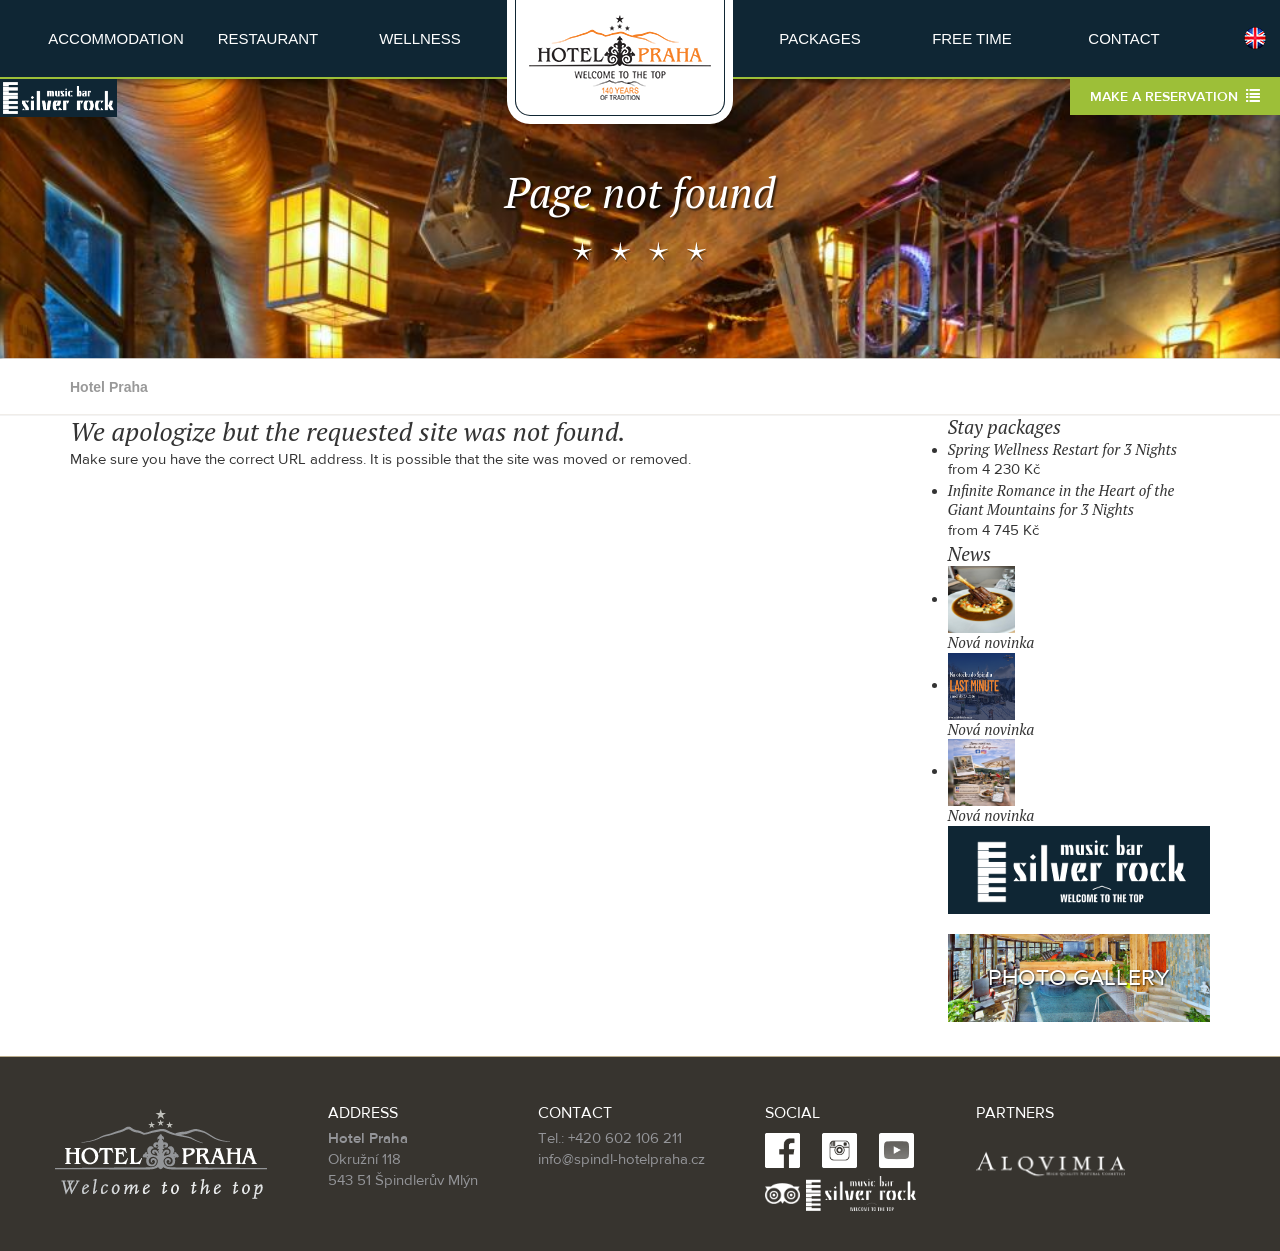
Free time (972, 38)
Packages (819, 38)
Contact (1123, 38)
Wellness (420, 38)
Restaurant (268, 38)
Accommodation (116, 38)
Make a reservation (1175, 97)
